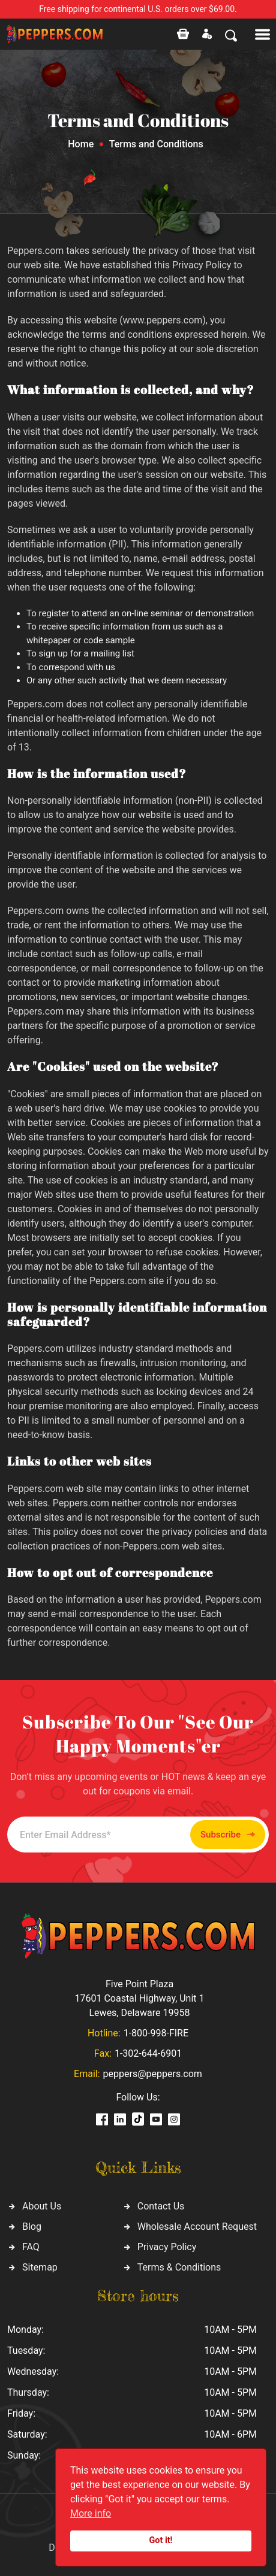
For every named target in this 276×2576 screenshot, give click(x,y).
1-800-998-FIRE (156, 2033)
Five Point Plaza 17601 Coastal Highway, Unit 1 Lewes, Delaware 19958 (139, 1998)
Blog (31, 2226)
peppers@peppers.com (152, 2073)
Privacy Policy (167, 2247)
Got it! (161, 2540)
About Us (41, 2206)
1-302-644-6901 (148, 2053)
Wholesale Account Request (197, 2226)
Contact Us (161, 2206)
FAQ (31, 2247)
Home (81, 144)
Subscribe (227, 1835)
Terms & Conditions (179, 2267)
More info (90, 2513)
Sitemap (40, 2267)
